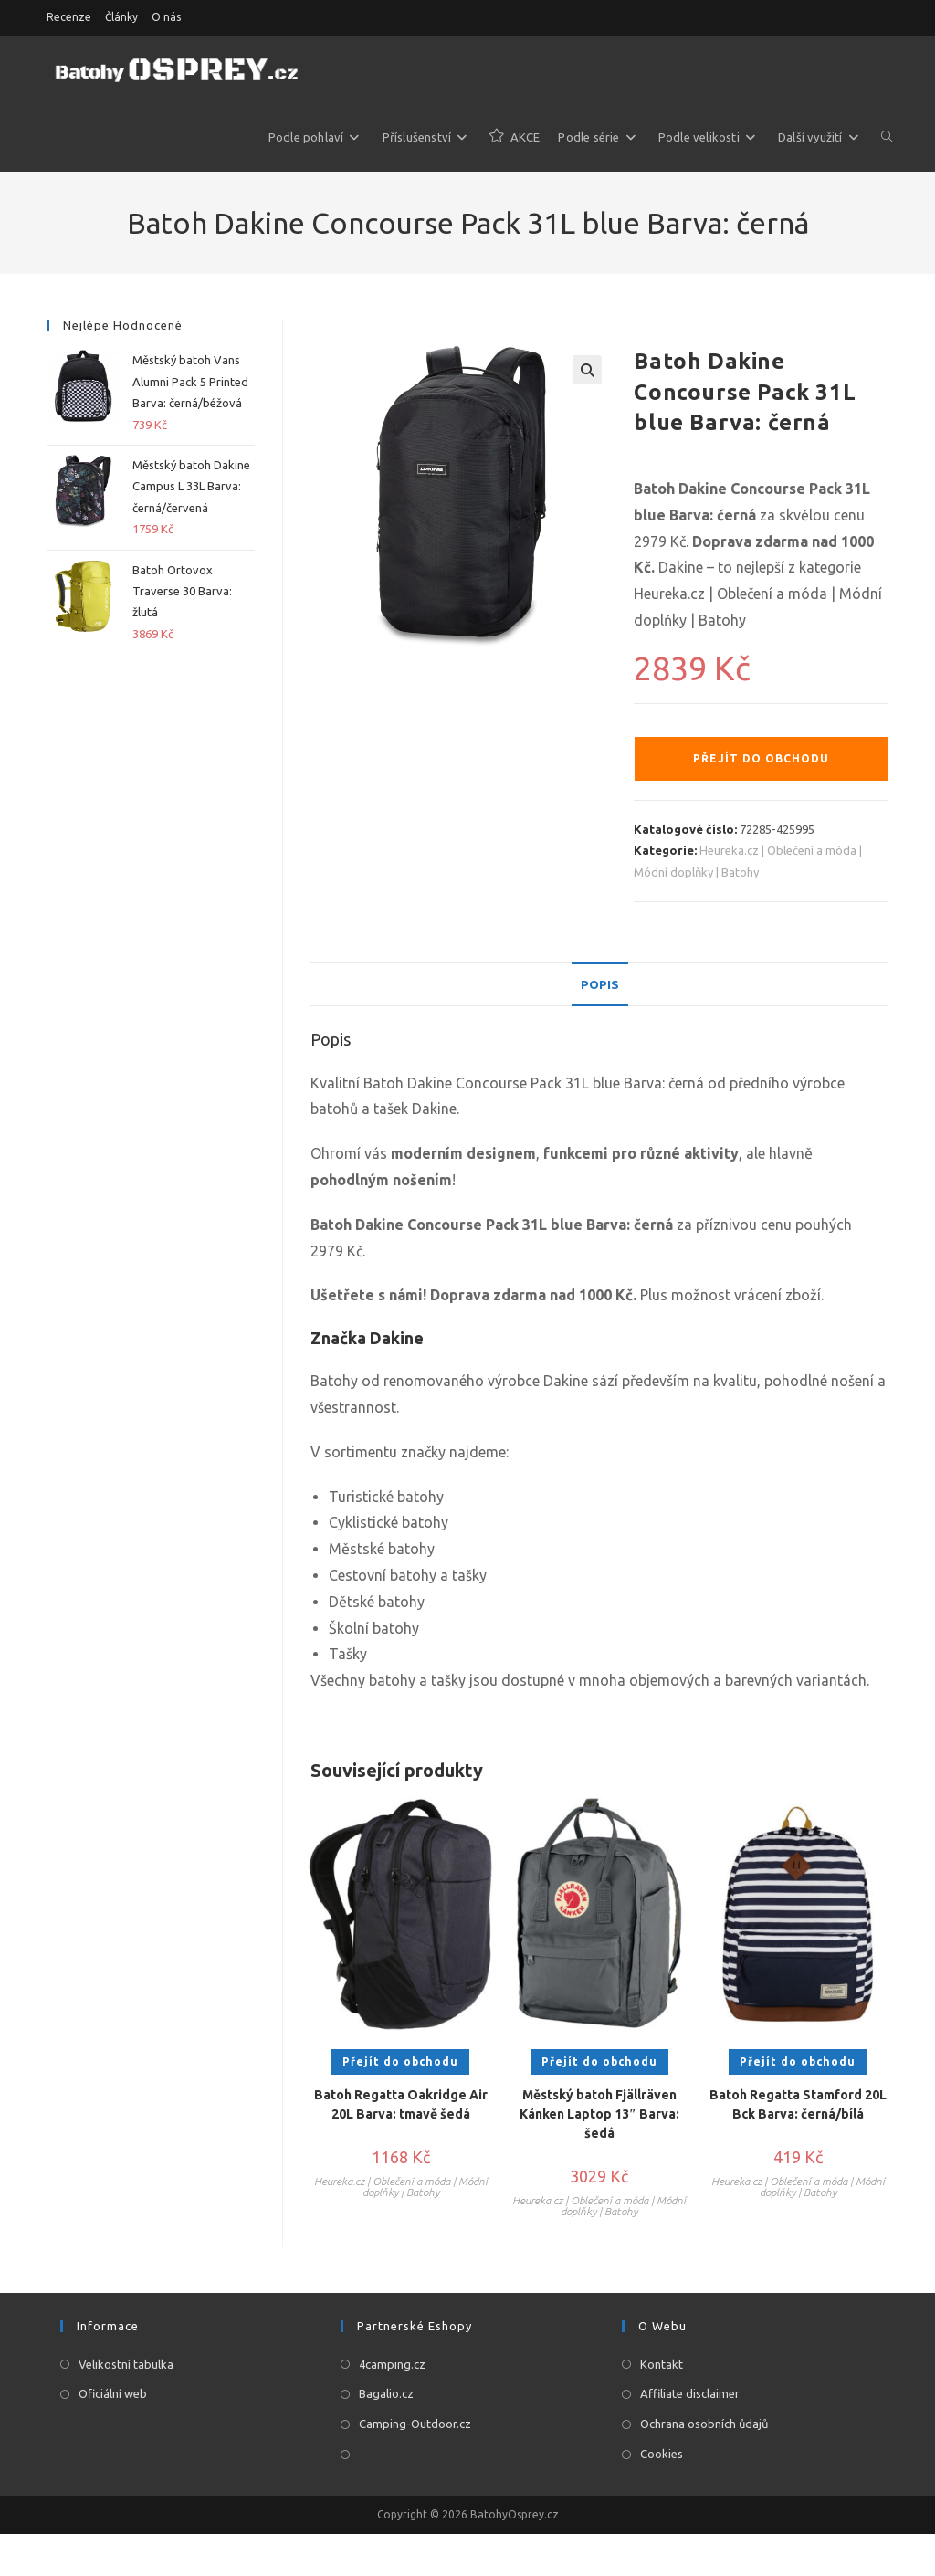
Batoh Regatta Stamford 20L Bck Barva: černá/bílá (798, 2106)
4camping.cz (392, 2365)
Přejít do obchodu (761, 758)
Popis (599, 984)
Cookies (661, 2454)
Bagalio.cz (386, 2395)
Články (121, 17)
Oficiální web (113, 2395)
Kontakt (661, 2365)
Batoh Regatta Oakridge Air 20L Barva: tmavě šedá (401, 2106)
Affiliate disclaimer (690, 2395)
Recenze (69, 17)
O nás (166, 17)
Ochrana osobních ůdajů (704, 2425)
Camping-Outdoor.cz (415, 2425)
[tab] (599, 985)
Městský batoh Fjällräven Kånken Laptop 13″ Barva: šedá (599, 2115)
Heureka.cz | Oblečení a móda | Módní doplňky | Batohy (401, 2188)
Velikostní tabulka (126, 2365)
